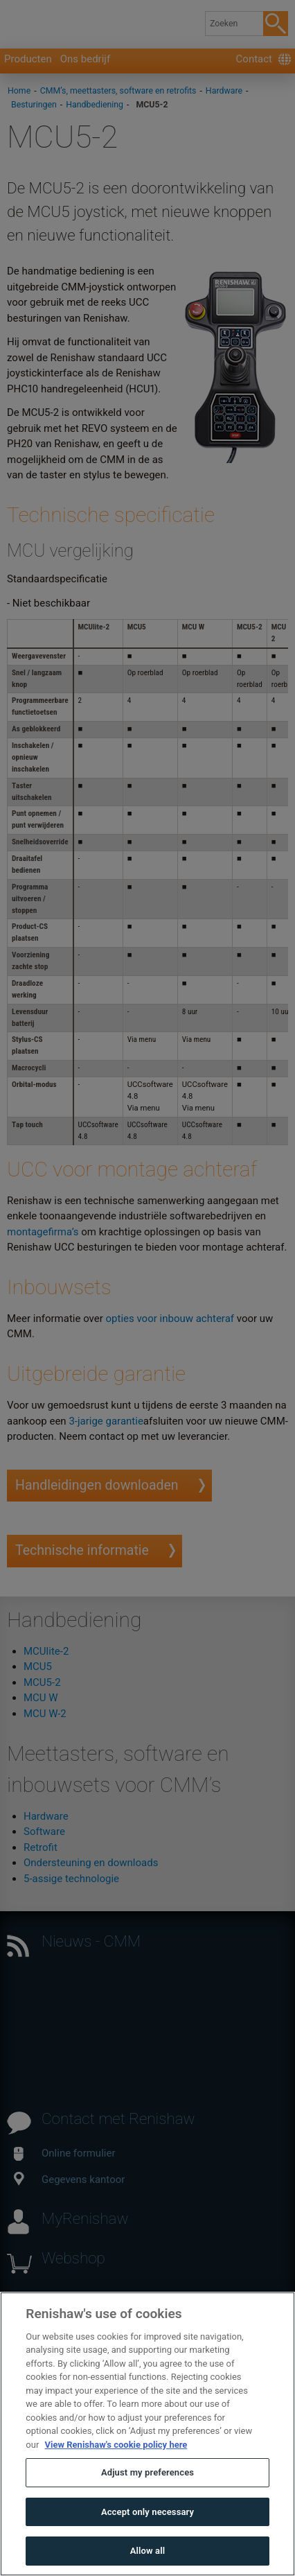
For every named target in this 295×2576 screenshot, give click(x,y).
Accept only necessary (147, 2542)
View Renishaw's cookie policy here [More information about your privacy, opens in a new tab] (116, 2475)
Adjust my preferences (147, 2503)
